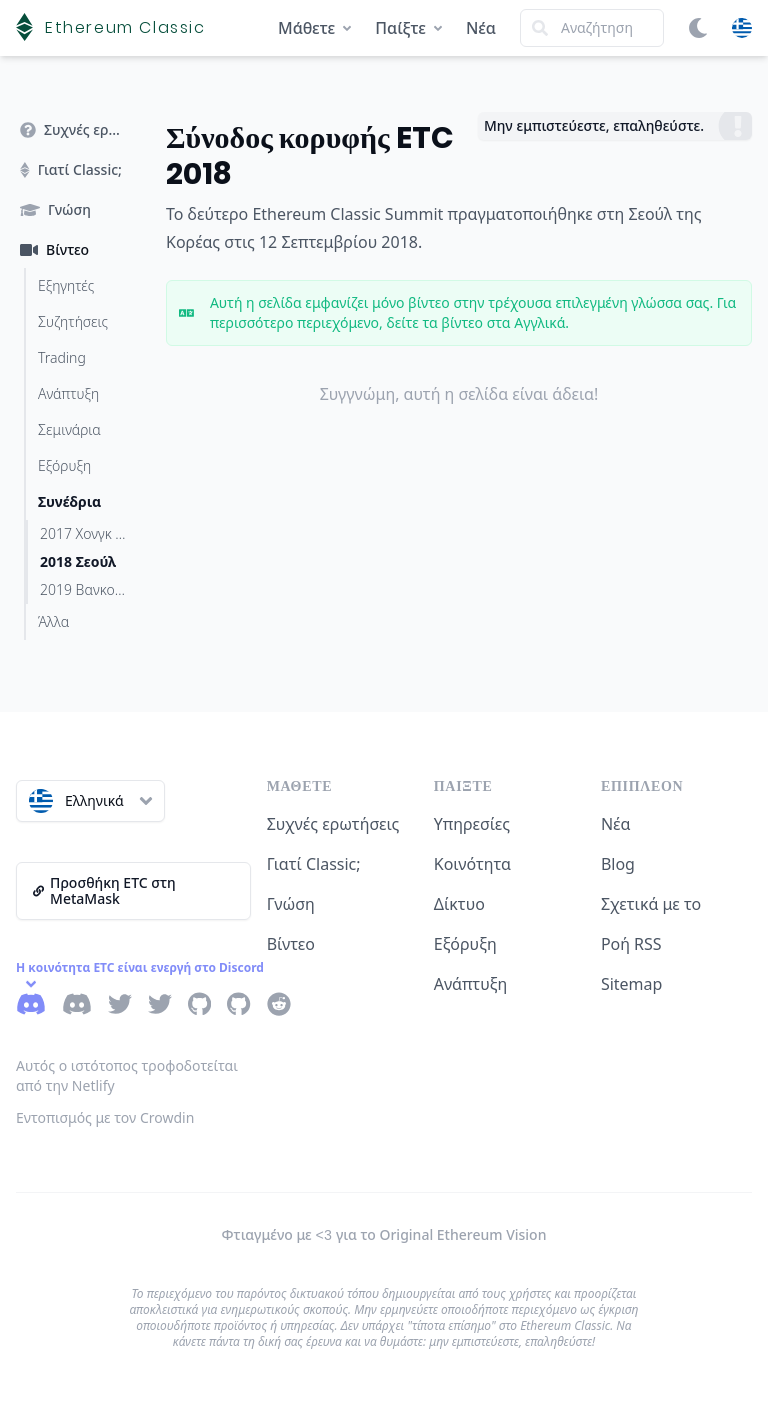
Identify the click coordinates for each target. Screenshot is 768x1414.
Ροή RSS (631, 944)
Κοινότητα (472, 864)
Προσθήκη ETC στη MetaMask (104, 890)
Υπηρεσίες (472, 824)
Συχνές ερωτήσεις (333, 824)
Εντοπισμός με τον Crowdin (105, 1117)
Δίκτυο (459, 904)
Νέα (481, 28)
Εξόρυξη (465, 944)
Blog (618, 864)
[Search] (592, 28)
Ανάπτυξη (471, 984)
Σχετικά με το (651, 904)
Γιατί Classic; (314, 864)
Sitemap (632, 984)
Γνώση (291, 904)
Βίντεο (291, 944)
